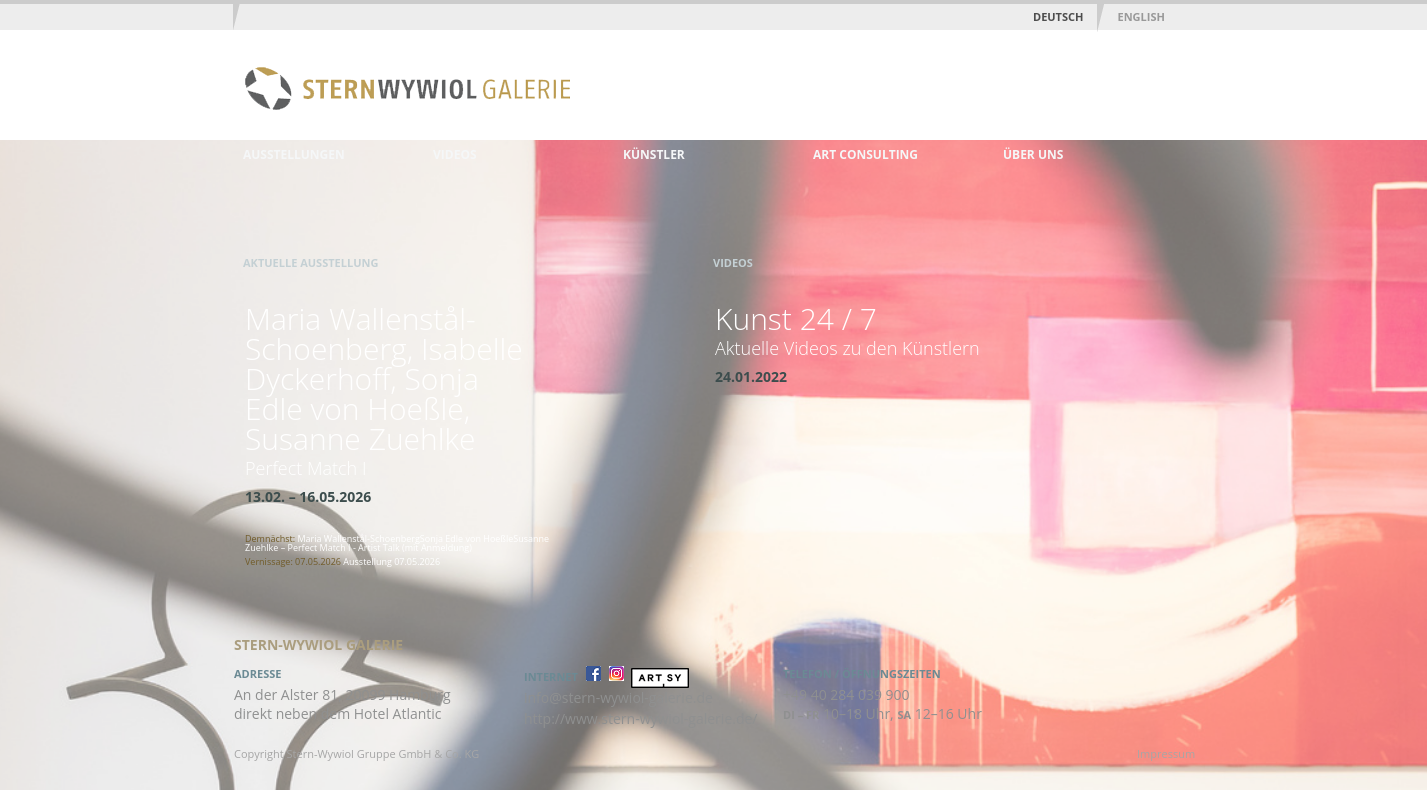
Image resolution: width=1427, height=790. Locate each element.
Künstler (654, 154)
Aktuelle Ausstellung (310, 262)
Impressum (1166, 753)
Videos (455, 154)
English (1140, 16)
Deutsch (1058, 16)
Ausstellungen (294, 154)
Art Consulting (865, 154)
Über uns (1033, 154)
